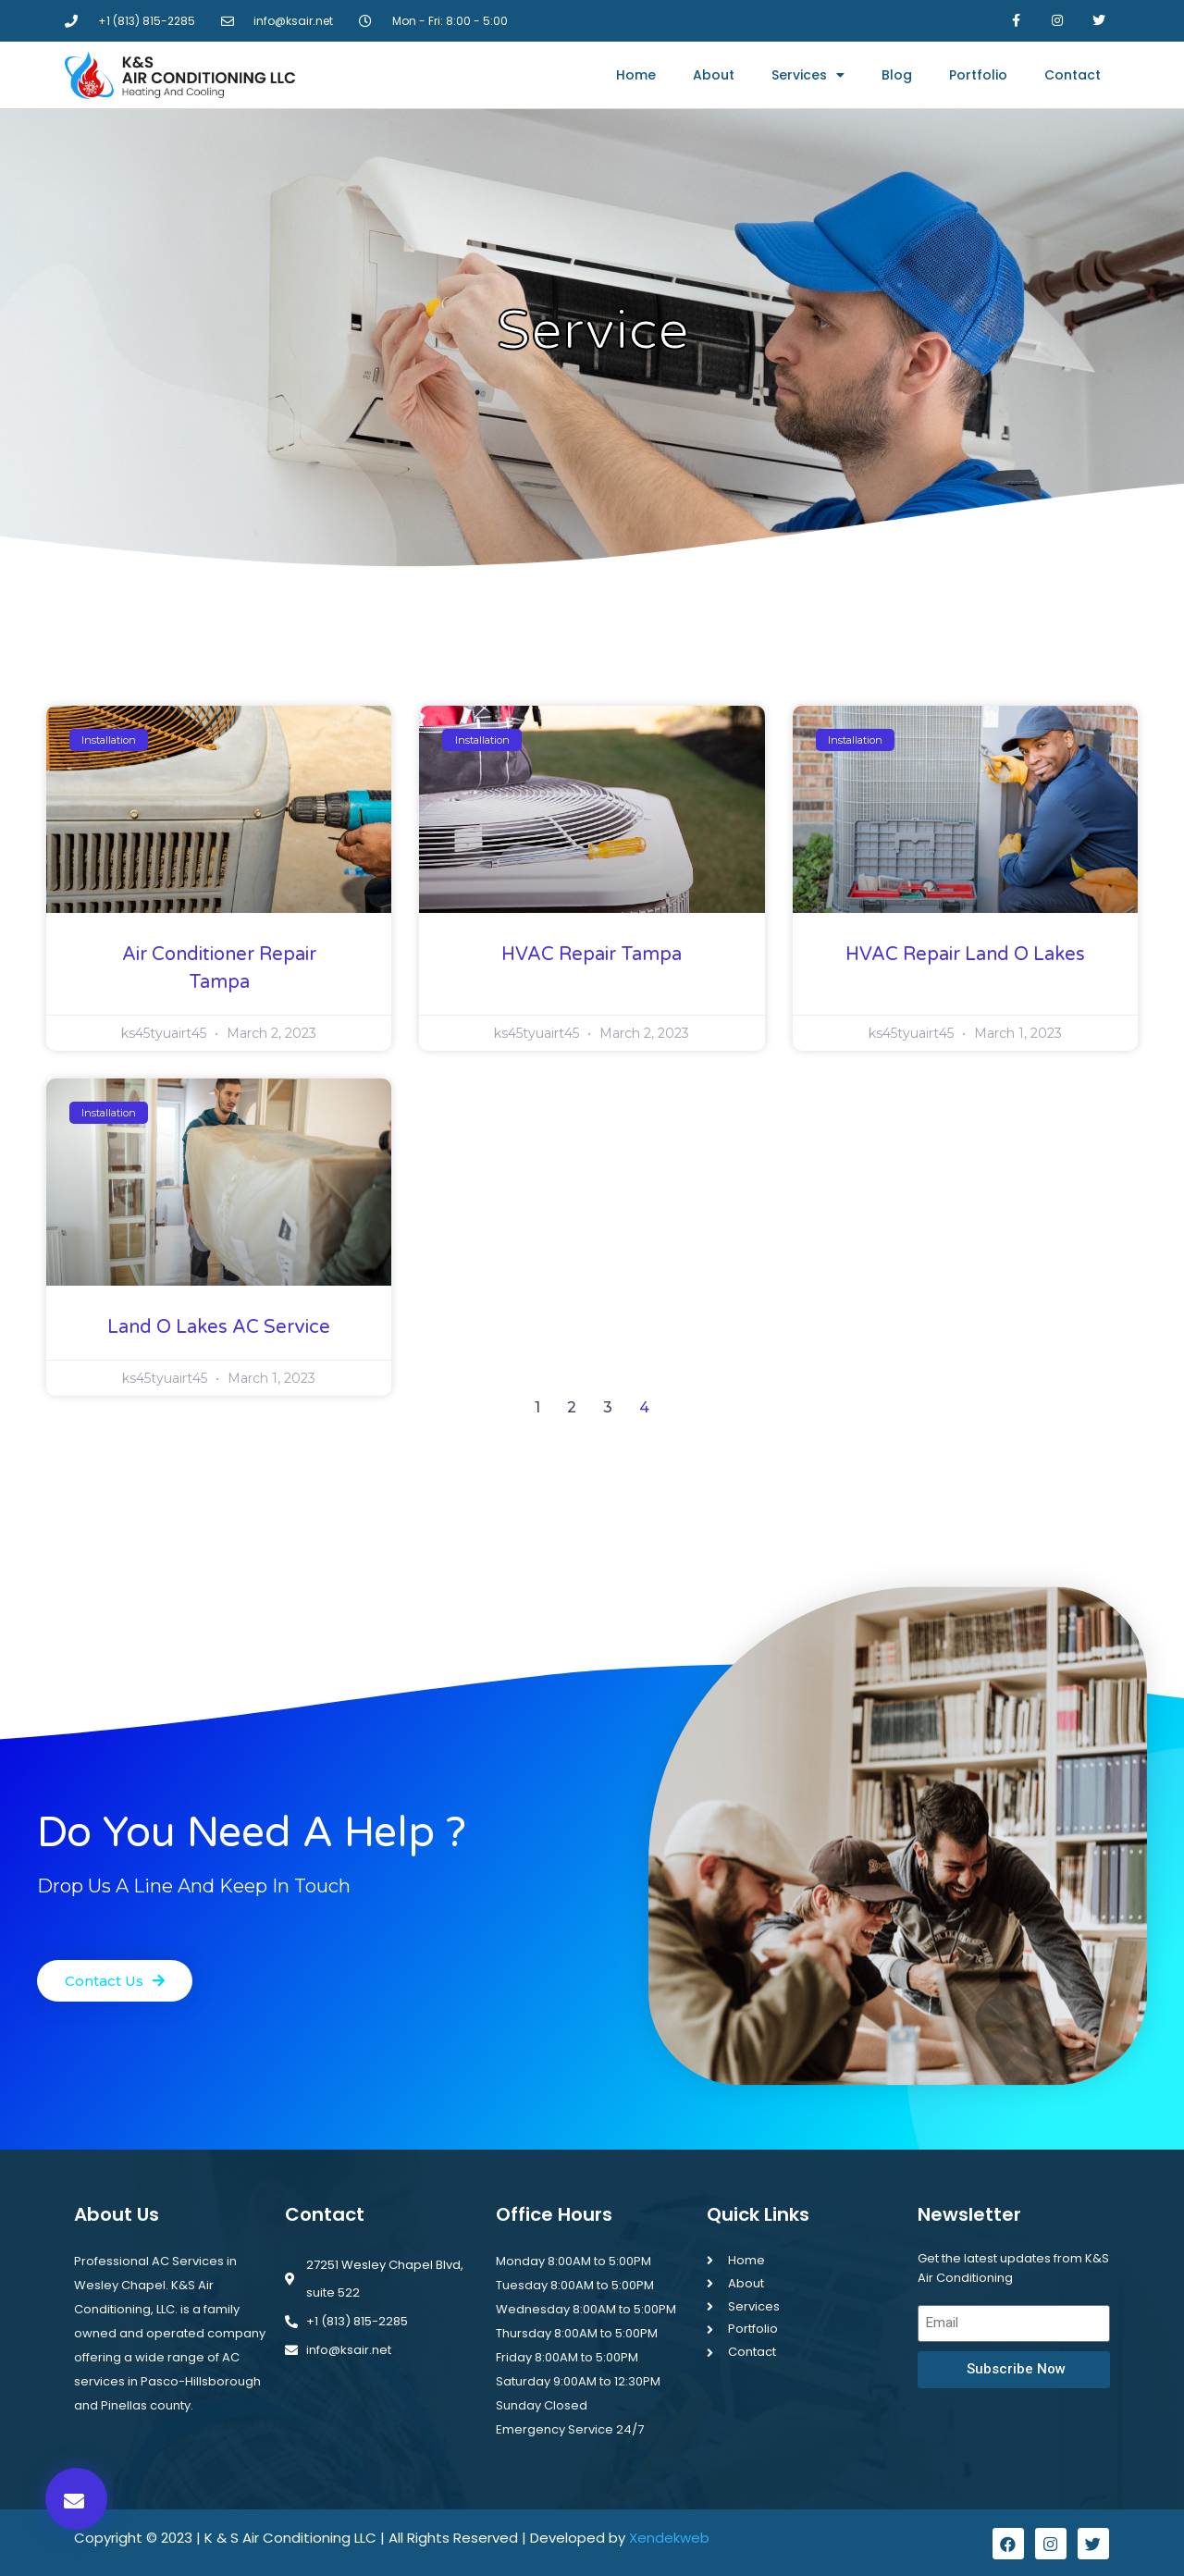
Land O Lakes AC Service (218, 1327)
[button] (76, 2499)
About (713, 75)
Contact (1072, 75)
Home (636, 75)
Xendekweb (669, 2537)
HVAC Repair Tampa (591, 954)
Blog (897, 75)
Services (808, 75)
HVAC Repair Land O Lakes (965, 954)
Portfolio (978, 75)
